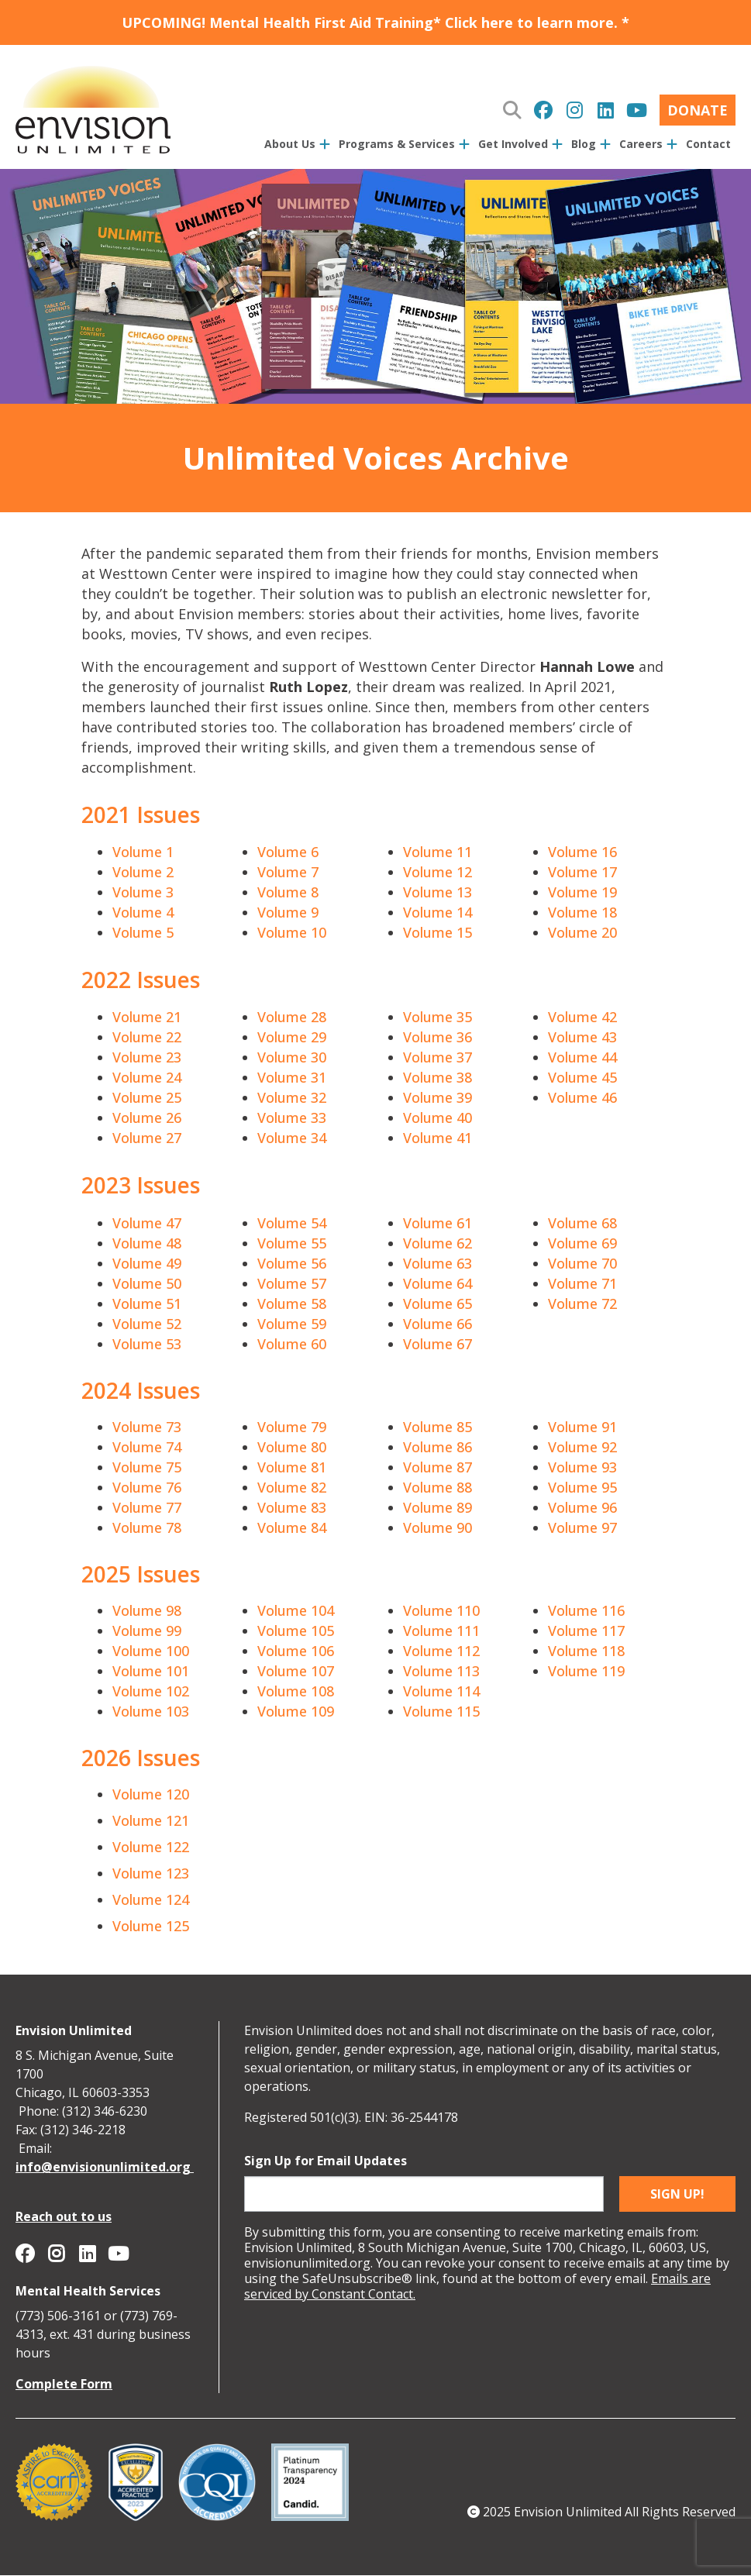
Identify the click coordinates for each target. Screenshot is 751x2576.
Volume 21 (146, 1016)
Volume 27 (146, 1137)
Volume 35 (437, 1016)
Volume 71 (582, 1283)
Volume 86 (437, 1447)
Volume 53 (146, 1343)
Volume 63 (437, 1263)
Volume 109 (295, 1711)
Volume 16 (582, 851)
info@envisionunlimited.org (105, 2166)
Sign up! (677, 2193)
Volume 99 (146, 1630)
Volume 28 (291, 1016)
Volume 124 (150, 1899)
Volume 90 (437, 1527)
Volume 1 (143, 851)
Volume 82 (291, 1487)
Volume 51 (146, 1303)
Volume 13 (437, 892)
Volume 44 (582, 1057)
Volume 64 (437, 1283)
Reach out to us (64, 2216)
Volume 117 (586, 1630)
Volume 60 (291, 1343)
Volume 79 (291, 1426)
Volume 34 (291, 1137)
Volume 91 (582, 1426)
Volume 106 (295, 1650)
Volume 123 (150, 1873)
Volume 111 (441, 1630)
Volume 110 (441, 1610)
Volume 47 (146, 1223)
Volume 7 (288, 872)
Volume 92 (582, 1447)
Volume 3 (143, 892)
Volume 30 (291, 1057)
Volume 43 (582, 1037)
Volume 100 (150, 1650)
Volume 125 (150, 1926)
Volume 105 (295, 1630)
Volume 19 (582, 892)
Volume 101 (150, 1671)
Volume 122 (150, 1846)
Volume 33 (291, 1117)
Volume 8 (288, 892)
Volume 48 (146, 1243)
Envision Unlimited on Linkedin (605, 110)
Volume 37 (437, 1057)
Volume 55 (291, 1243)
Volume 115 (441, 1711)
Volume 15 (437, 932)
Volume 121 (150, 1820)
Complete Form (64, 2383)
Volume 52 (146, 1323)
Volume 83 (291, 1507)
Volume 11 (437, 851)
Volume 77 (146, 1507)
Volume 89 (437, 1507)
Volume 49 (146, 1263)
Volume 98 (146, 1610)
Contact (708, 143)
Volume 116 (586, 1610)
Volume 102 (150, 1691)
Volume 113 (441, 1671)
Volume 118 (586, 1650)
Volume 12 (437, 872)
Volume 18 (582, 912)
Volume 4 (143, 912)
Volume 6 (288, 851)
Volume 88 (437, 1487)
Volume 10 (291, 932)
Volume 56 (291, 1263)
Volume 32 (291, 1097)
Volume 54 (291, 1223)
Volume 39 (437, 1097)
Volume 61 (437, 1223)
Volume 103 (150, 1711)
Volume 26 (146, 1117)
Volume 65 (437, 1303)
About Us (289, 143)
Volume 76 (146, 1487)
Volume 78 (146, 1527)
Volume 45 (582, 1077)
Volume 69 (582, 1243)
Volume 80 (291, 1447)
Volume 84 (291, 1527)
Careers (641, 143)
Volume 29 (291, 1037)
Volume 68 (582, 1223)
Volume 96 (582, 1507)
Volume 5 (143, 932)
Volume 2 (143, 872)
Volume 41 (437, 1137)
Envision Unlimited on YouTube (636, 110)
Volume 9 (288, 912)
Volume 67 (437, 1343)
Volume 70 (582, 1263)
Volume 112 (441, 1650)
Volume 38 (437, 1077)
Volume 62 (437, 1243)
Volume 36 (437, 1037)
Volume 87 (437, 1467)
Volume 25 (146, 1097)
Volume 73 (146, 1426)
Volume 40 (437, 1117)
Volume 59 (291, 1323)
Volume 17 (582, 872)
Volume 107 (295, 1671)
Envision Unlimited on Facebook (543, 110)
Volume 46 (582, 1097)
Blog (583, 143)
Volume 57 (291, 1283)
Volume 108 (295, 1691)
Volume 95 (582, 1487)
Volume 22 (146, 1037)
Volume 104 (295, 1610)
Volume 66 (437, 1323)
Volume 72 (582, 1303)
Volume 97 (582, 1527)
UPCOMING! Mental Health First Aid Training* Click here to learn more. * (375, 22)
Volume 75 (146, 1467)
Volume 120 (150, 1794)
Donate (697, 110)
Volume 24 (146, 1077)
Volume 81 (291, 1467)
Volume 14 (437, 912)
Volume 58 (291, 1303)
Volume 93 (582, 1467)
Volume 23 (146, 1057)
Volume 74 (146, 1447)
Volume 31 (291, 1077)
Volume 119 (586, 1671)
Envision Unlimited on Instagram (574, 110)
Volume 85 (437, 1426)
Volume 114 (441, 1691)
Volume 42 (582, 1016)
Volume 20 (582, 932)
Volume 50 (146, 1283)
